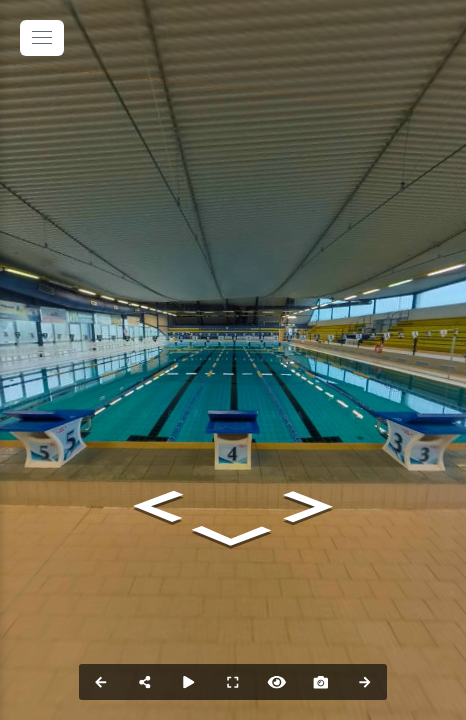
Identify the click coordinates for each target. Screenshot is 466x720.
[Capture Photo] (321, 682)
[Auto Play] (189, 682)
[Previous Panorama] (101, 682)
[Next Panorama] (365, 682)
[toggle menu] (42, 38)
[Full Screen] (233, 682)
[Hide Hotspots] (277, 682)
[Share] (145, 682)
